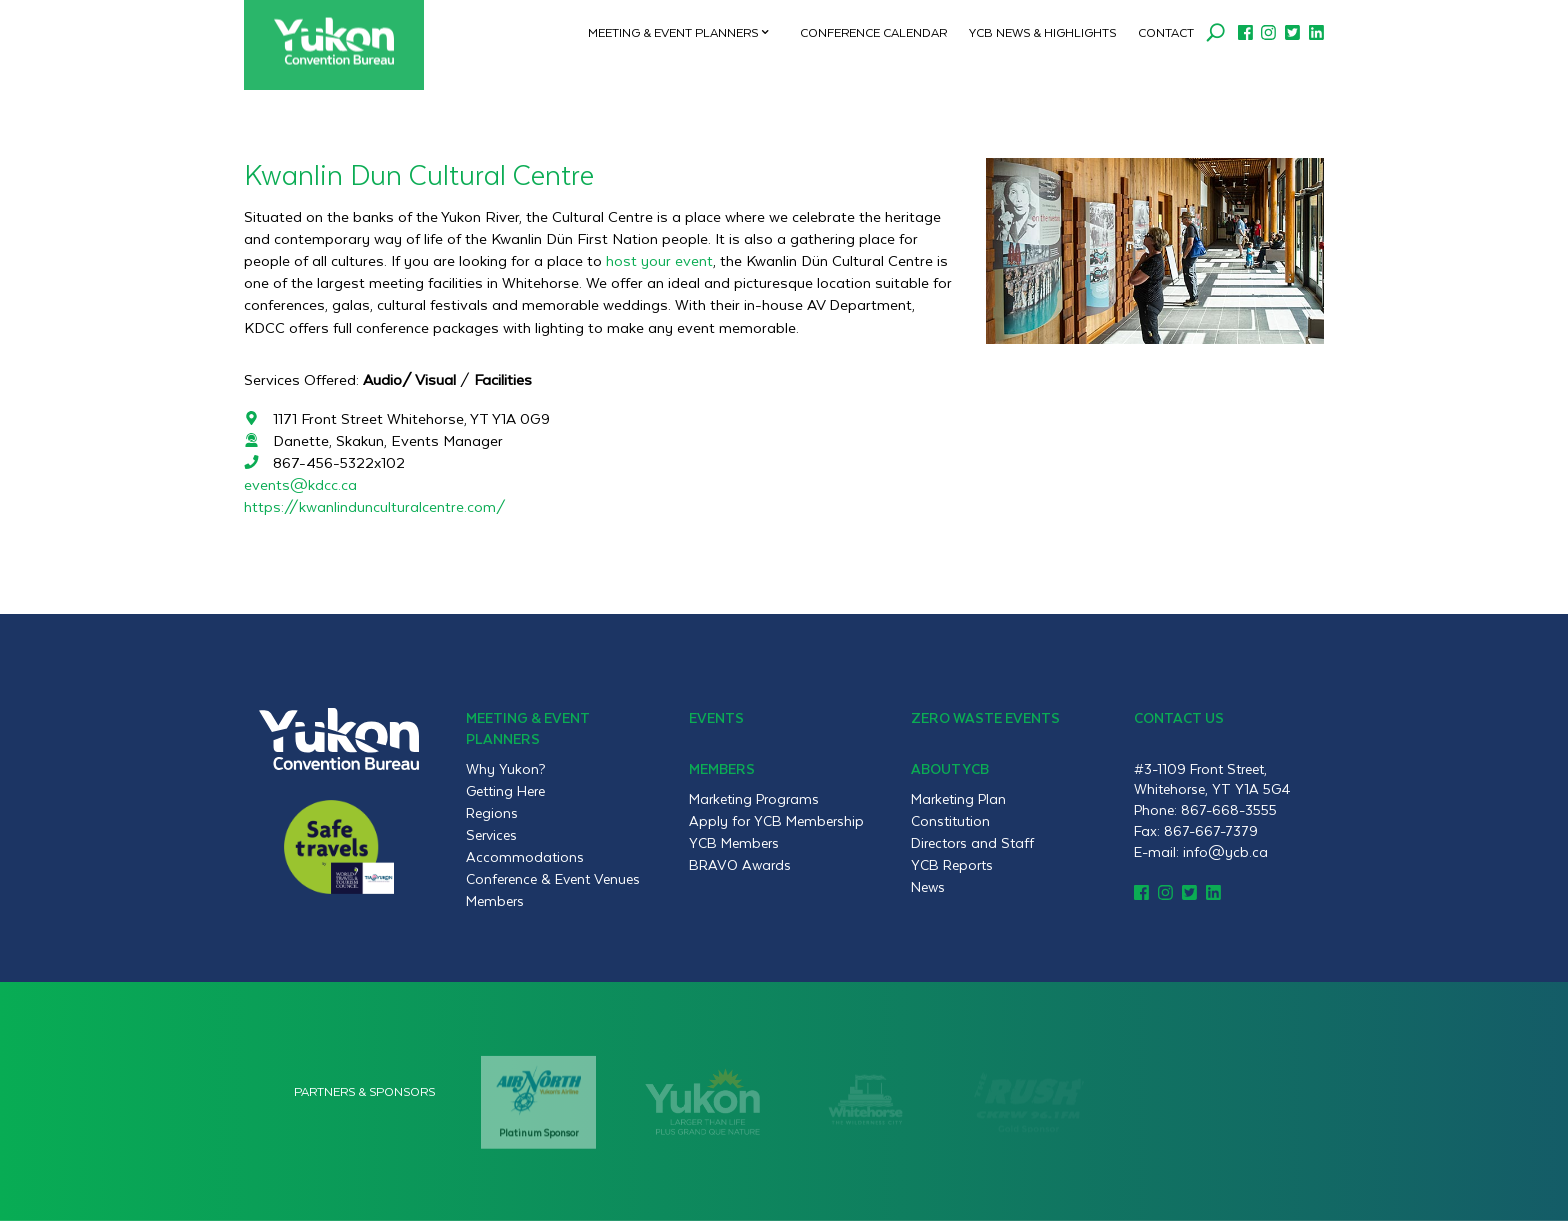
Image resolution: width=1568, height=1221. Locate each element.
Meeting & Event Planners (673, 32)
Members (495, 901)
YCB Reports (952, 865)
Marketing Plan (958, 799)
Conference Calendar (873, 32)
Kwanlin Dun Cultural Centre (419, 173)
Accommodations (525, 857)
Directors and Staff (972, 843)
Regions (492, 813)
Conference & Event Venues (553, 879)
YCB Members (734, 843)
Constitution (950, 821)
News (928, 887)
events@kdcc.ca (300, 484)
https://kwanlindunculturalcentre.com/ (375, 506)
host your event (659, 260)
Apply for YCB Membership (776, 821)
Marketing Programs (754, 799)
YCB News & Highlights (1042, 32)
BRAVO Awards (740, 865)
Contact (1166, 32)
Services (491, 835)
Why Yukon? (506, 769)
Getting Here (505, 791)
